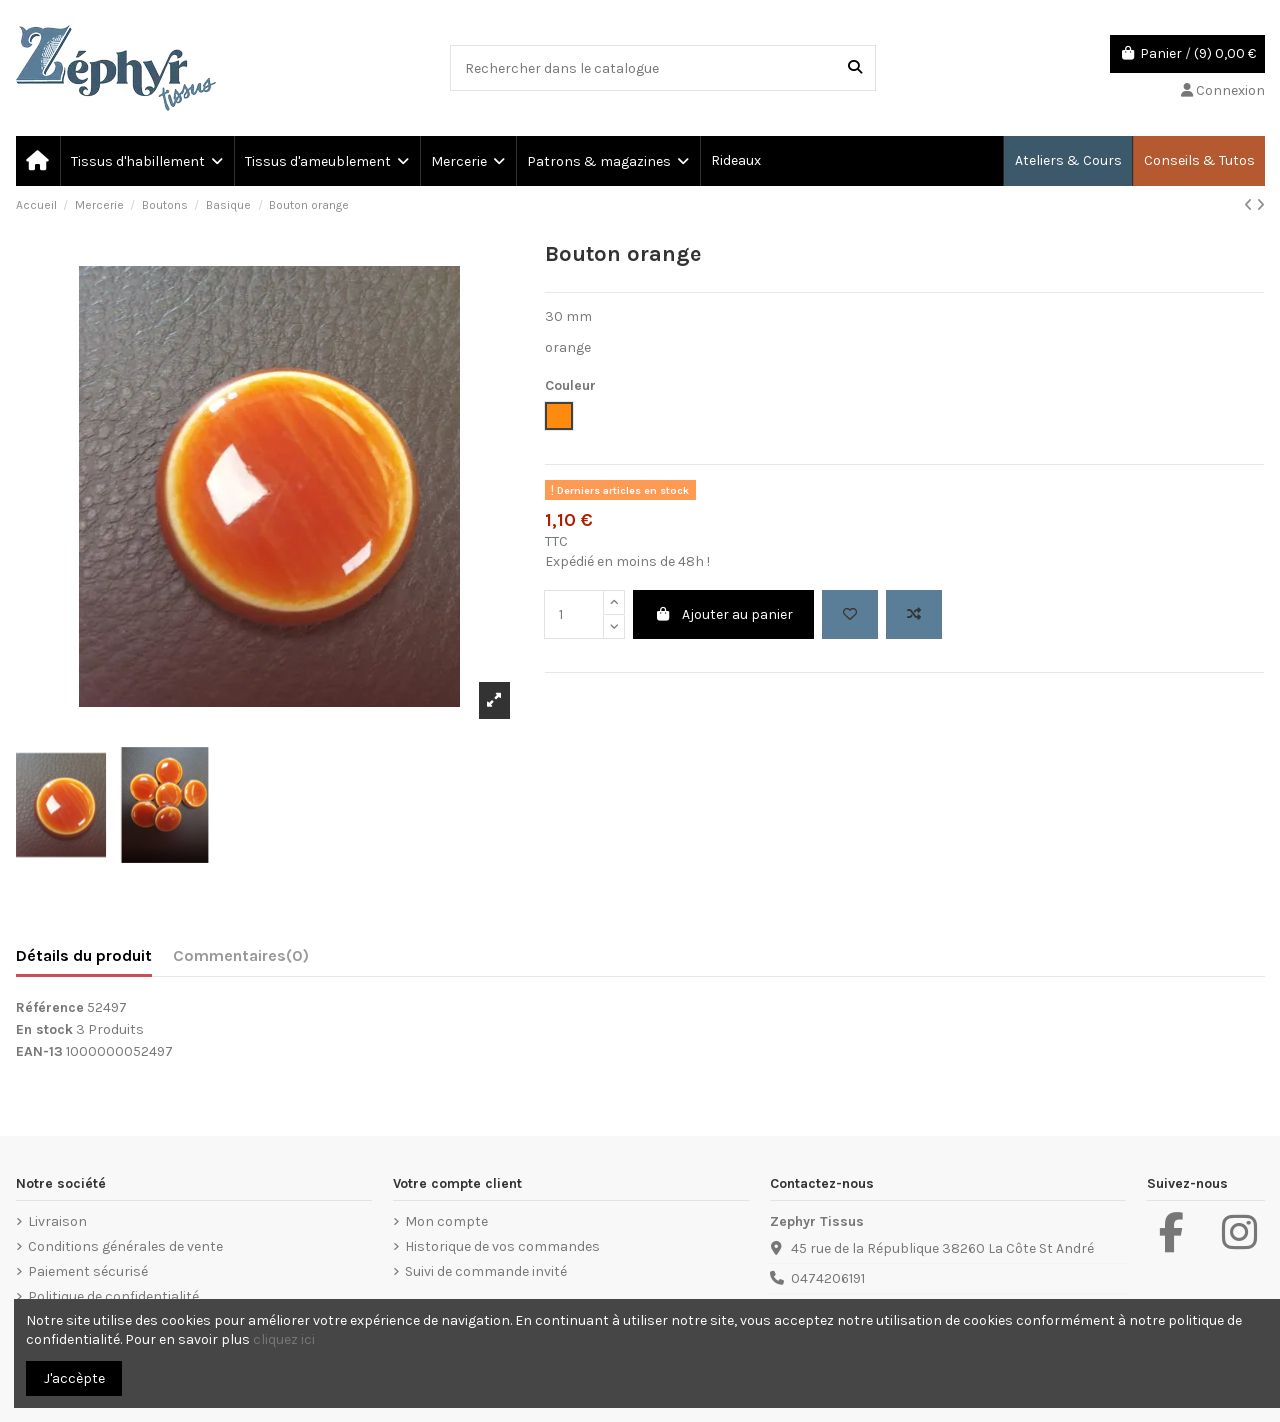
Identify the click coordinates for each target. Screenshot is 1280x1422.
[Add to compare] (914, 614)
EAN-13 (39, 1051)
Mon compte (446, 1221)
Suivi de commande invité (486, 1271)
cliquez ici (284, 1339)
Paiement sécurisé (88, 1271)
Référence (50, 1007)
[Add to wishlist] (850, 614)
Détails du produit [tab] (84, 955)
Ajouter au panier (723, 614)
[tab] (241, 960)
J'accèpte (74, 1378)
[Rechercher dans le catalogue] (855, 67)
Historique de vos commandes (502, 1246)
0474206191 (828, 1278)
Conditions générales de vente (125, 1246)
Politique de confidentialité (113, 1296)
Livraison (57, 1221)
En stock (44, 1029)
